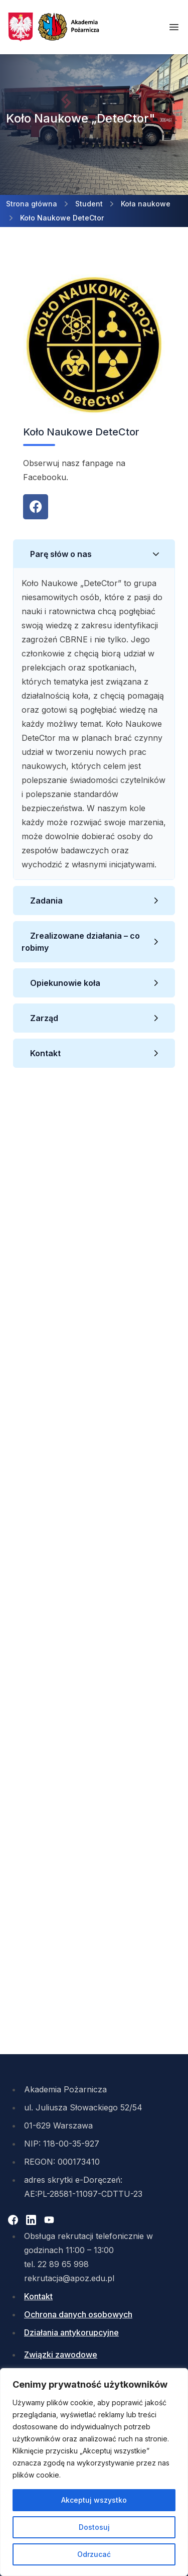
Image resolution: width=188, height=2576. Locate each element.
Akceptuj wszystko (94, 2500)
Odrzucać (94, 2554)
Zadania (46, 900)
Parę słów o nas (61, 554)
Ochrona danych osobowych (78, 2314)
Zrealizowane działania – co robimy (81, 942)
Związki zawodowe (60, 2354)
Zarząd (44, 1018)
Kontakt (45, 1053)
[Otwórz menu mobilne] (174, 27)
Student (89, 203)
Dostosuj (94, 2527)
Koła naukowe (145, 203)
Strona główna (31, 203)
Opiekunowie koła (65, 983)
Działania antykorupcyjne (71, 2332)
